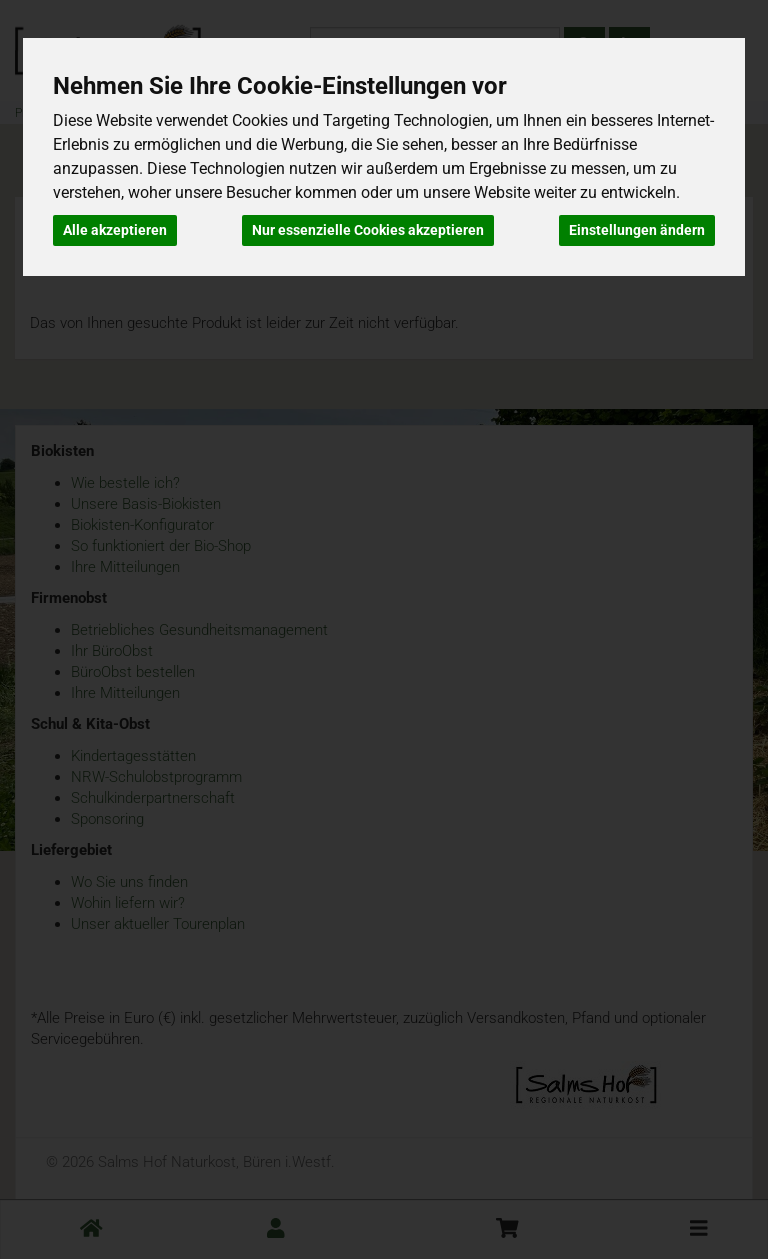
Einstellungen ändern (637, 230)
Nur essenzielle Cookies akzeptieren (368, 230)
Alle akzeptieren (115, 230)
